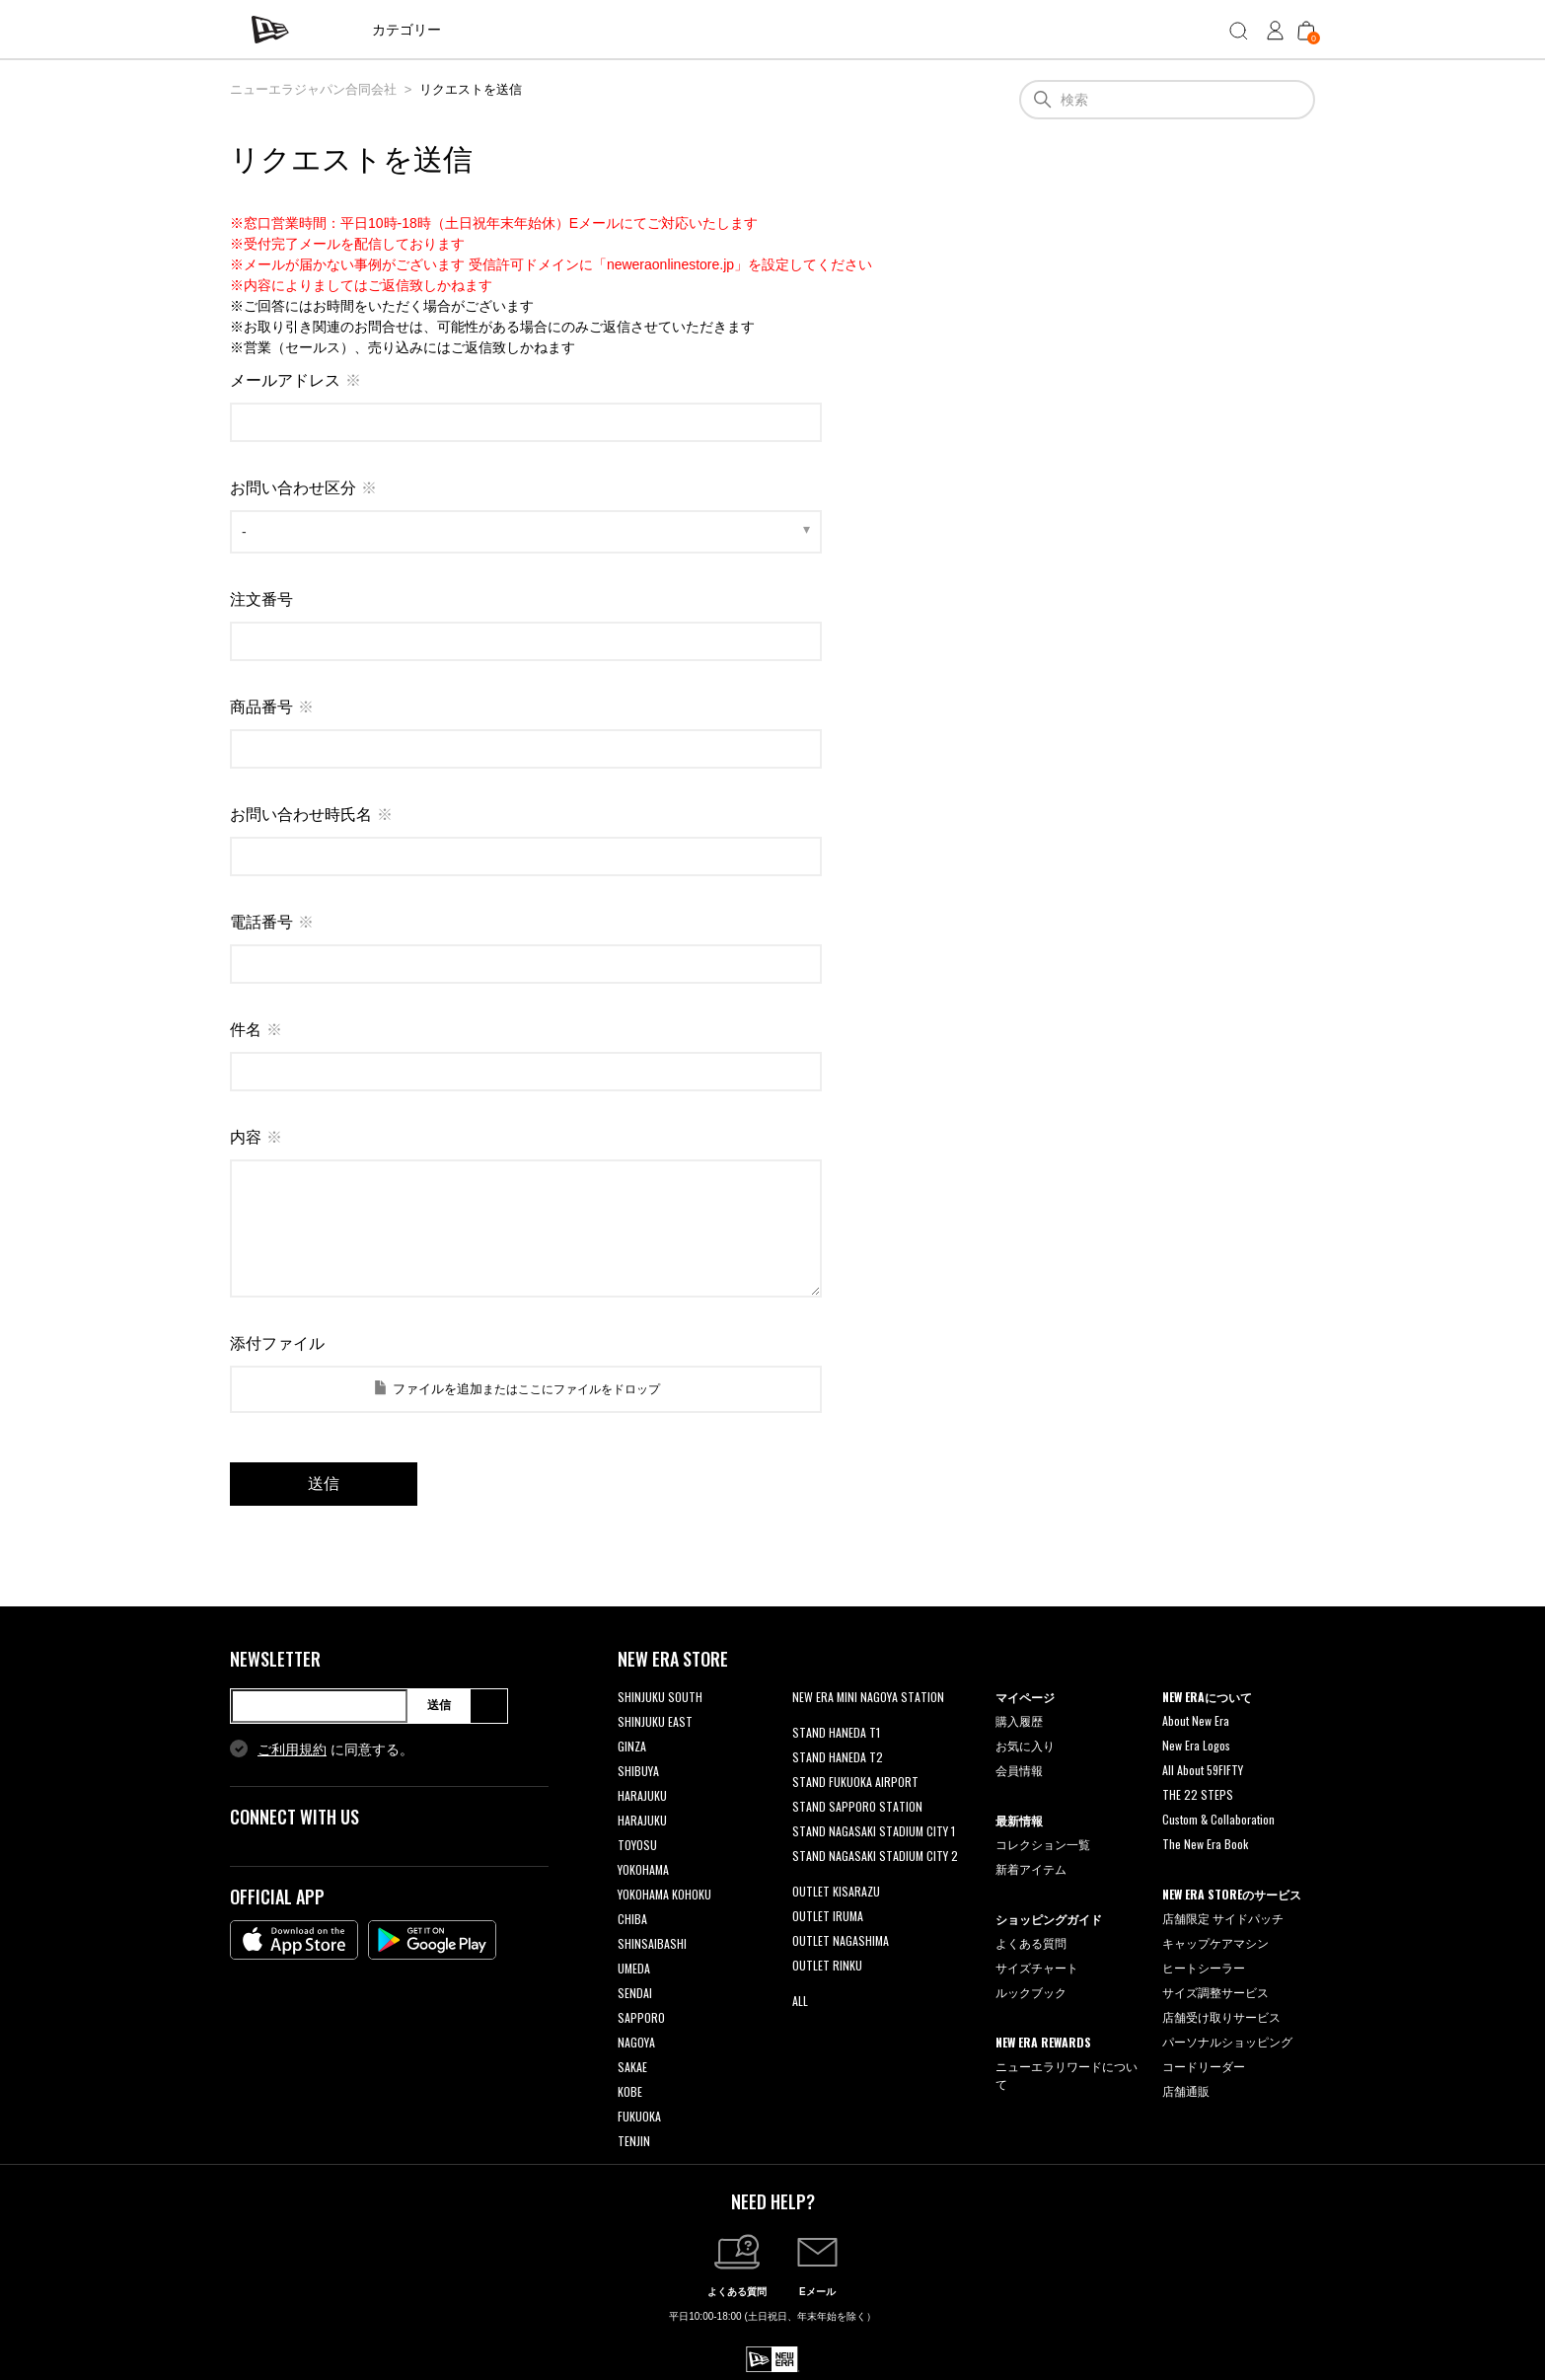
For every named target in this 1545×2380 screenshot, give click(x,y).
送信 (439, 1705)
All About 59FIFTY (1202, 1769)
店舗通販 (1186, 2090)
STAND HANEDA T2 (837, 1756)
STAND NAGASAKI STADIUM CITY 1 (873, 1830)
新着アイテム (1031, 1868)
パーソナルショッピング (1227, 2041)
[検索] (1167, 99)
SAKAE (632, 2066)
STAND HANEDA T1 (836, 1732)
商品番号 (261, 707)
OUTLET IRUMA (827, 1915)
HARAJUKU (642, 1795)
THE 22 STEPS (1197, 1794)
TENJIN (634, 2140)
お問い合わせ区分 (293, 488)
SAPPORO (641, 2017)
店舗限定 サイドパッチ (1223, 1917)
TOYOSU (637, 1844)
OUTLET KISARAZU (836, 1891)
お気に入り (1025, 1745)
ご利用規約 (292, 1749)
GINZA (632, 1746)
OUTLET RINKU (827, 1965)
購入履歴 (1019, 1720)
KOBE (630, 2091)
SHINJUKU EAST (655, 1721)
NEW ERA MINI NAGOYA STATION (868, 1696)
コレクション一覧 (1042, 1843)
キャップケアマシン (1215, 1942)
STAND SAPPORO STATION (857, 1806)
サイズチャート (1036, 1967)
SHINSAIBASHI (652, 1943)
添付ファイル (277, 1343)
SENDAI (635, 1992)
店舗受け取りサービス (1221, 2016)
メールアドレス (285, 380)
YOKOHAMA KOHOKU (664, 1894)
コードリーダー (1203, 2065)
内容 (245, 1137)
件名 (245, 1029)
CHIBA (632, 1918)
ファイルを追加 (437, 1388)
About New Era (1195, 1720)
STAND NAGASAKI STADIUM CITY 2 (875, 1855)
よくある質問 (1031, 1942)
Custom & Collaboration (1218, 1819)
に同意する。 (335, 1749)
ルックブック (1031, 1991)
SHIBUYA (638, 1770)
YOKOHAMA (643, 1869)
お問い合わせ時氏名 (301, 814)
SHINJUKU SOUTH (660, 1696)
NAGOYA (636, 2042)
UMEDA (634, 1968)
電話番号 (261, 922)
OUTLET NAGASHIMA (840, 1940)
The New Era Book (1205, 1843)
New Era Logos (1196, 1745)
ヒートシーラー (1203, 1967)
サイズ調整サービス (1215, 1991)
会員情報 (1019, 1769)
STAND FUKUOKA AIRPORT (855, 1781)
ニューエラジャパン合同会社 (313, 89)
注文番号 (261, 599)
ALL (800, 2000)
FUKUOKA (639, 2116)
